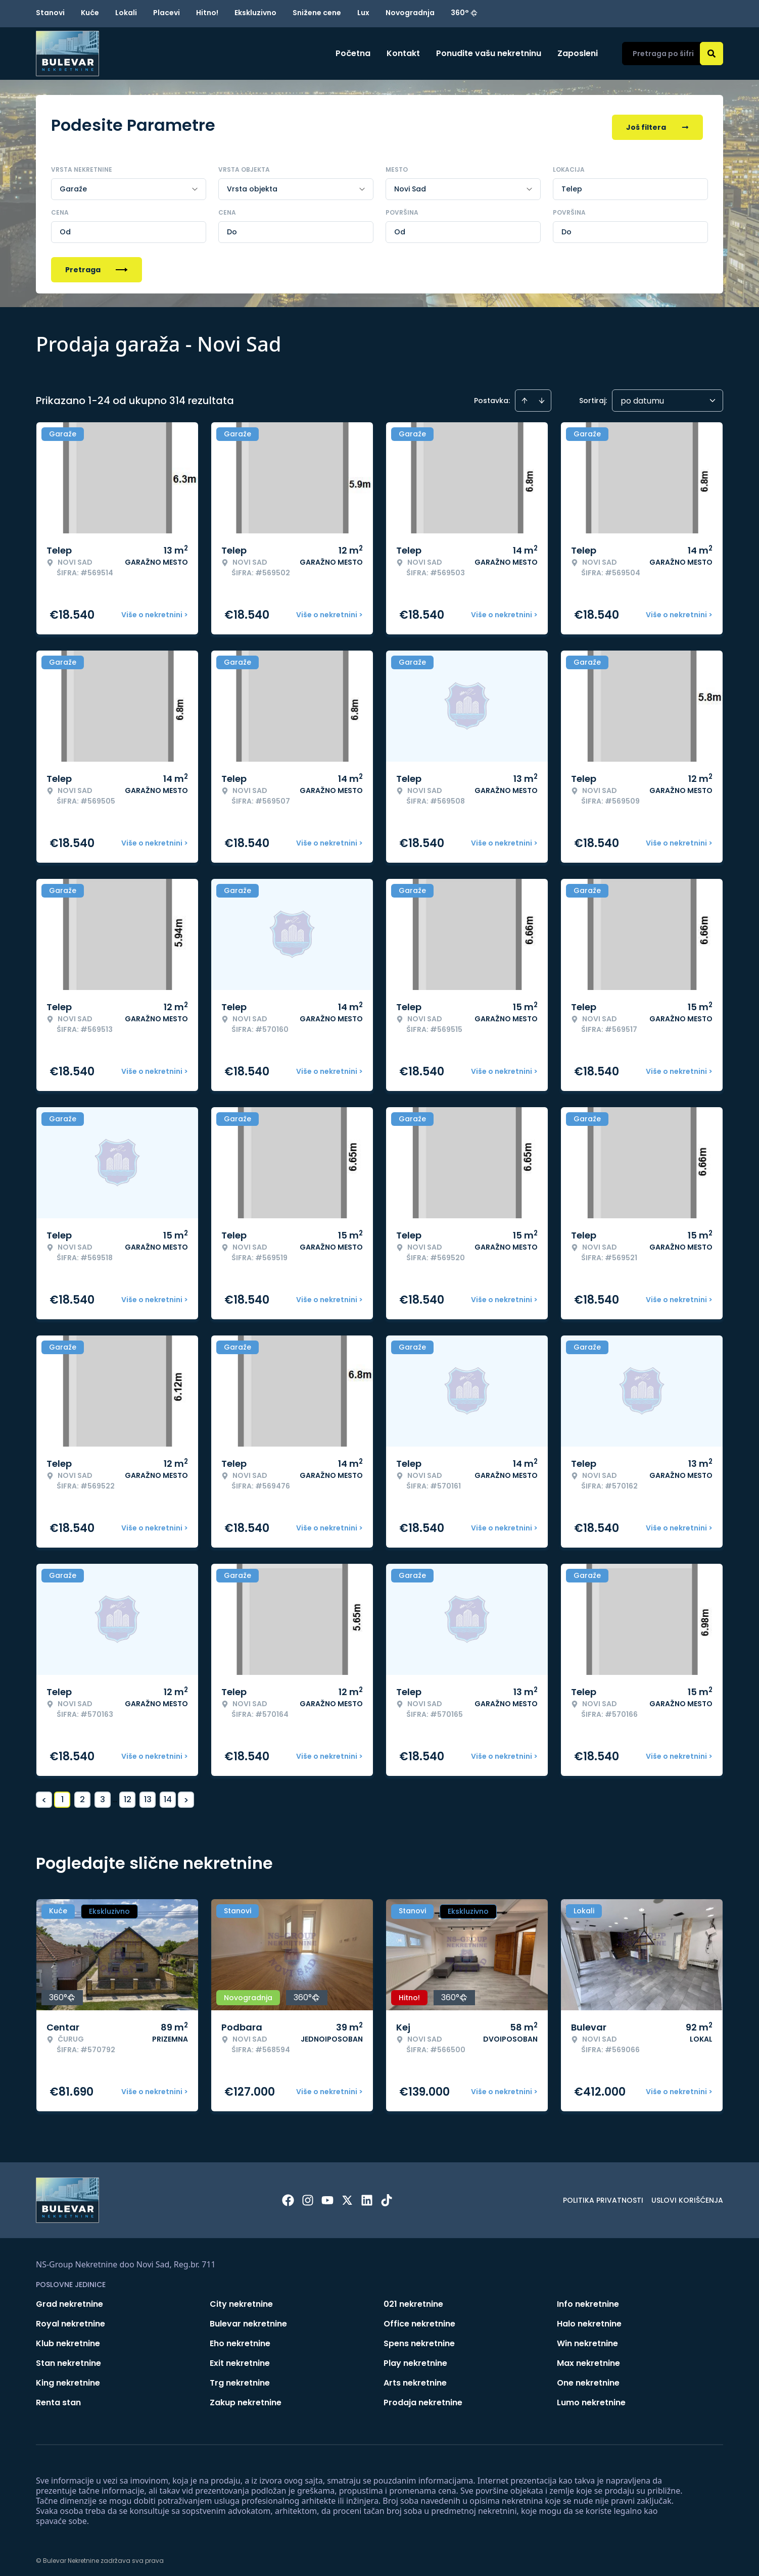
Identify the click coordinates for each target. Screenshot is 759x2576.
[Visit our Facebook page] (288, 2196)
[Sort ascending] (524, 396)
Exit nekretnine (240, 2358)
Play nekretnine (415, 2358)
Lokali (126, 13)
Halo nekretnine (589, 2319)
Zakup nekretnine (245, 2398)
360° (464, 13)
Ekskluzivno (255, 13)
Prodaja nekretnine (423, 2398)
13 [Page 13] (148, 1795)
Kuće (90, 13)
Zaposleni (577, 53)
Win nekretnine (587, 2339)
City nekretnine (241, 2299)
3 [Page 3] (102, 1795)
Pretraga (96, 265)
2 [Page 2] (82, 1795)
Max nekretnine (588, 2358)
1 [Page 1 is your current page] (62, 1795)
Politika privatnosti (603, 2196)
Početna (353, 53)
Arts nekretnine (415, 2378)
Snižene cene (317, 13)
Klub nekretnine (68, 2339)
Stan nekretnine (68, 2358)
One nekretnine (588, 2378)
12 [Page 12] (127, 1795)
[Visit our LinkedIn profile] (367, 2196)
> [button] (186, 1795)
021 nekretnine (413, 2299)
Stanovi (50, 13)
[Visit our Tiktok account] (387, 2196)
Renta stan (58, 2398)
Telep (571, 184)
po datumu (642, 396)
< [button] (44, 1795)
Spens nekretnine (419, 2339)
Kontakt (403, 53)
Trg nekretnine (240, 2378)
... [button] (115, 1795)
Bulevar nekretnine (248, 2319)
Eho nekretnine (240, 2339)
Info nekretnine (588, 2299)
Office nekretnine (419, 2319)
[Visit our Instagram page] (308, 2196)
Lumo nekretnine (591, 2398)
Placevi (166, 13)
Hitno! (207, 13)
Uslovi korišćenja (687, 2196)
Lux (363, 13)
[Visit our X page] (347, 2196)
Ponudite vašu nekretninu (488, 53)
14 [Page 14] (168, 1795)
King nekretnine (68, 2378)
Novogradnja (410, 13)
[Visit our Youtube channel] (327, 2196)
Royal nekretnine (70, 2319)
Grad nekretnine (69, 2299)
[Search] (711, 53)
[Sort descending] (541, 396)
